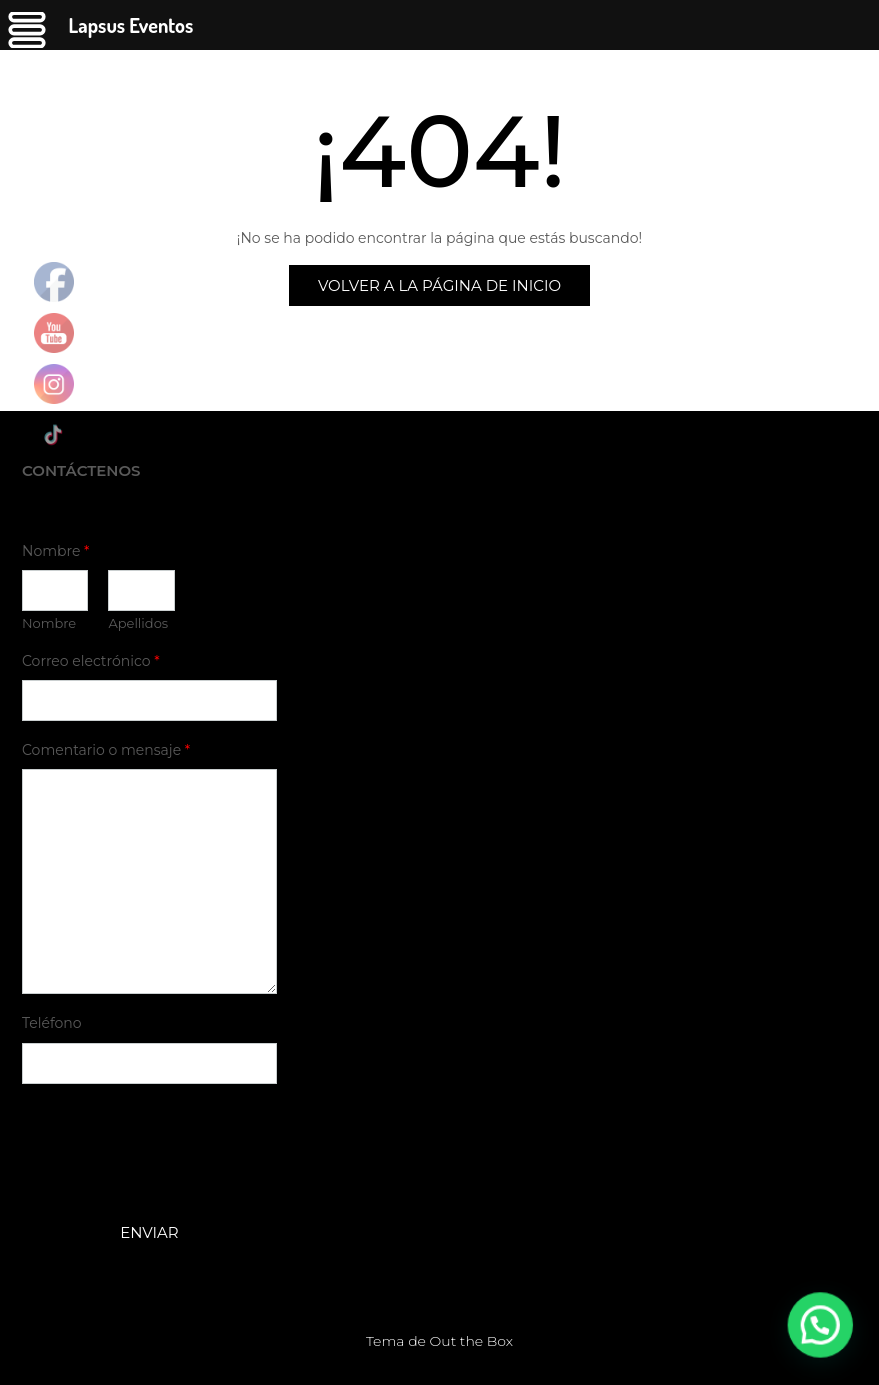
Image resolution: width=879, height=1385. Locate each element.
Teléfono (52, 1023)
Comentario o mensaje (106, 750)
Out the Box (471, 1341)
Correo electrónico (91, 661)
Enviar (149, 1232)
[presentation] (174, 1179)
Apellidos (138, 623)
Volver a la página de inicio (439, 285)
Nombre (55, 551)
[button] (829, 1349)
